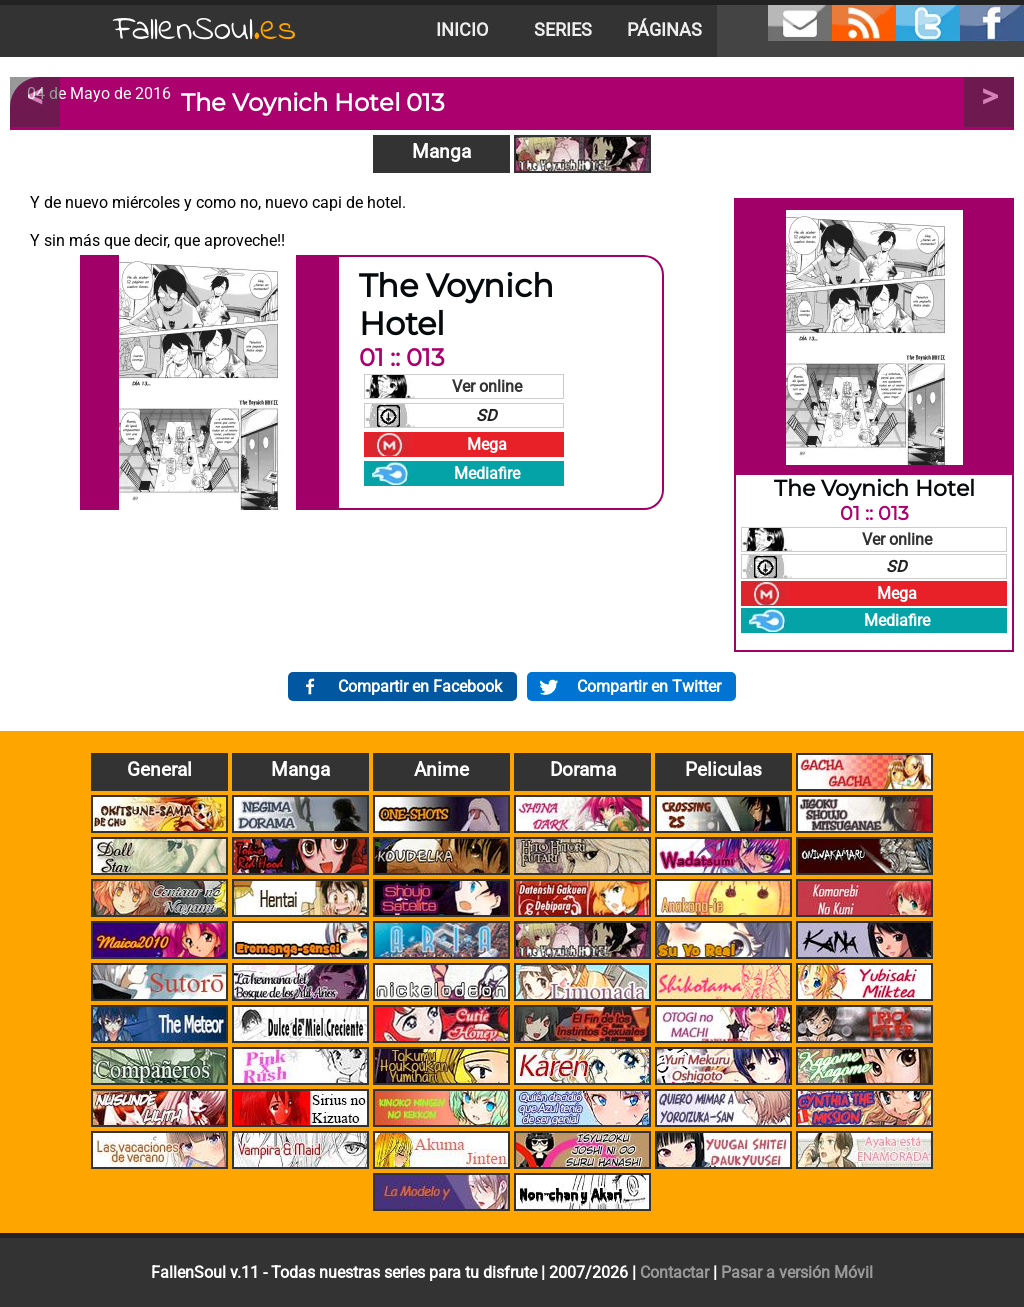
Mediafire (487, 473)
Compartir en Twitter (649, 686)
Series (563, 30)
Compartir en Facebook (420, 686)
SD (486, 415)
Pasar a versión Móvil (797, 1272)
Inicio (462, 30)
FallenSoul (205, 30)
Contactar (674, 1272)
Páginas (664, 30)
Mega (487, 444)
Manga (441, 151)
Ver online (487, 386)
